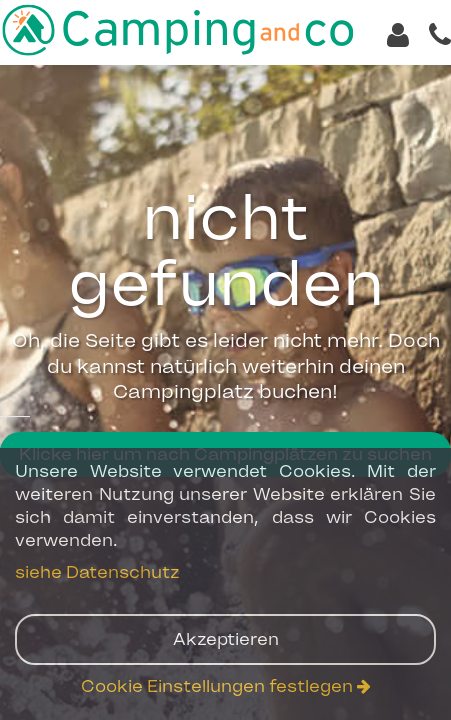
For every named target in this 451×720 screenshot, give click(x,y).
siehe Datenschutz (97, 572)
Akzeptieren (226, 639)
